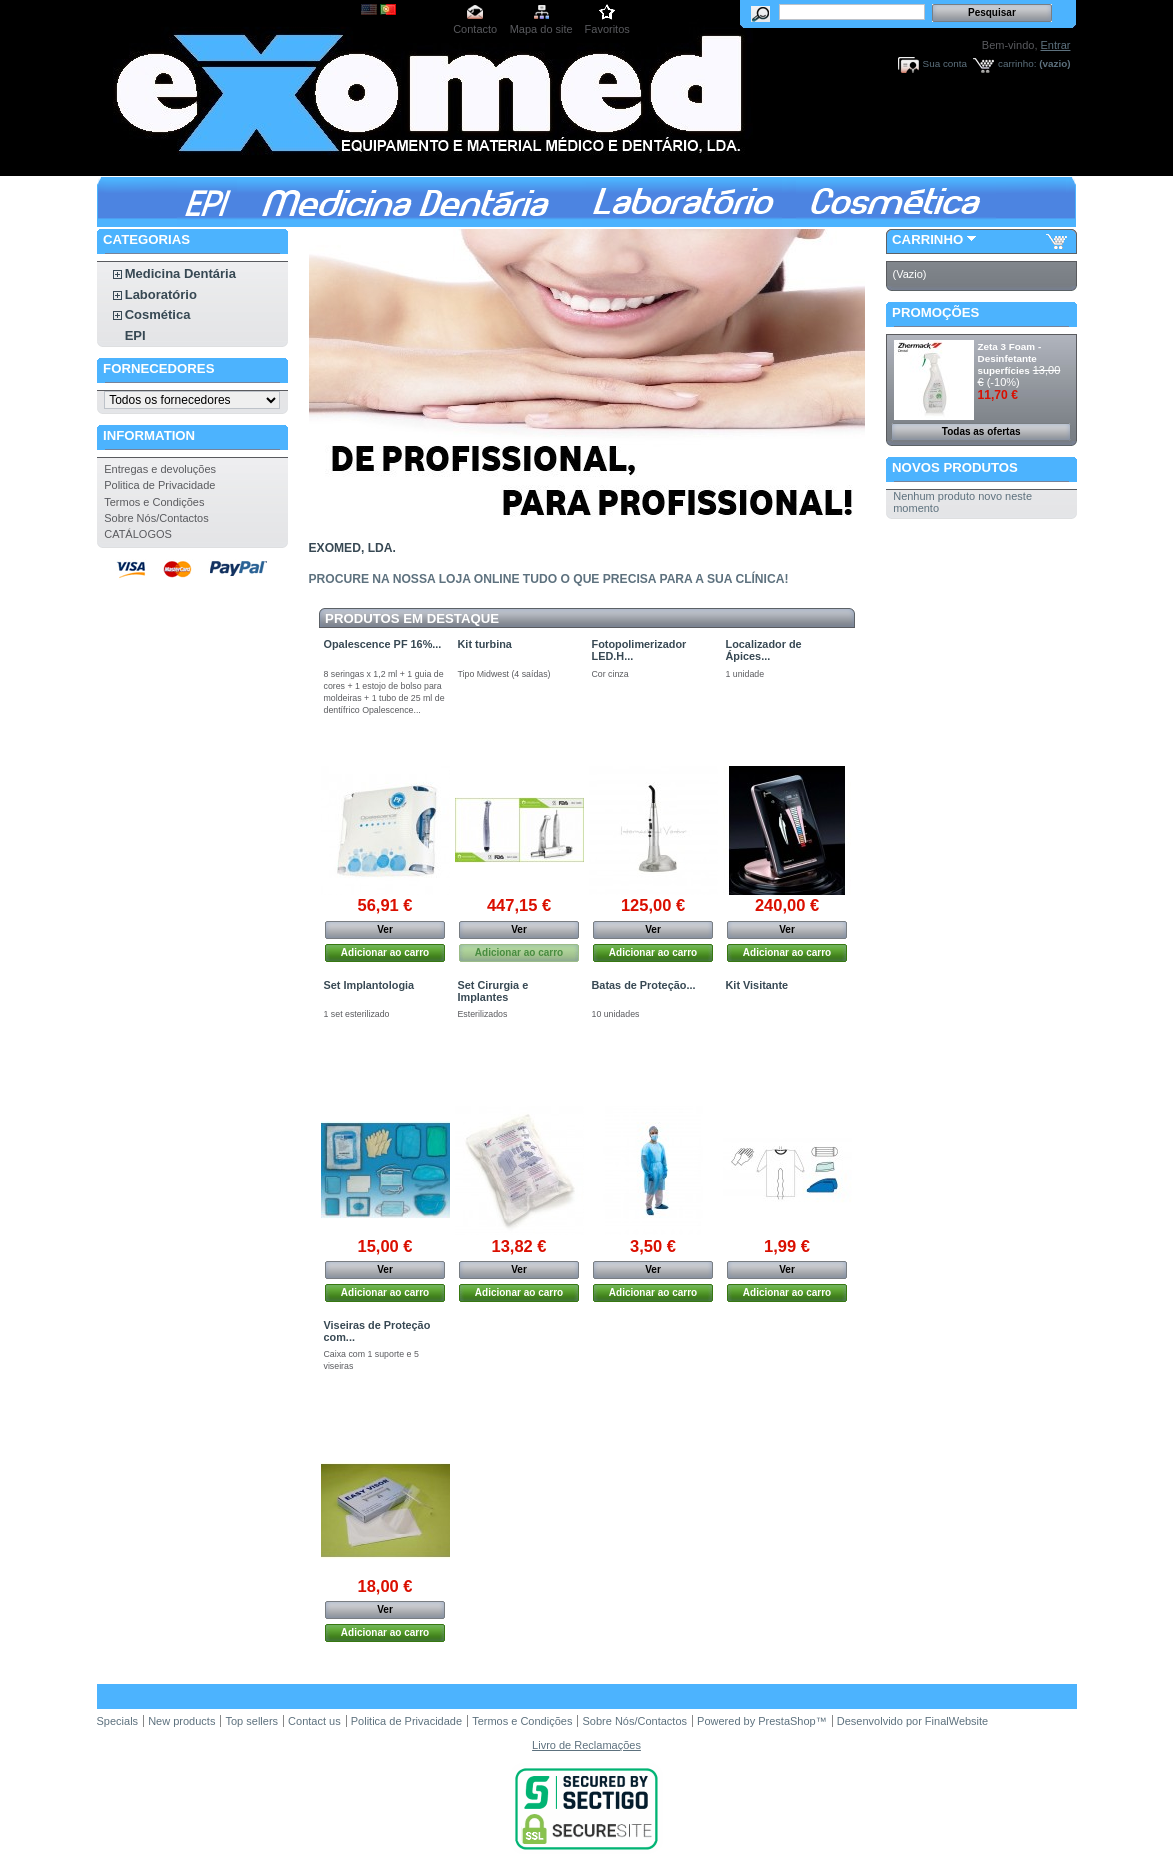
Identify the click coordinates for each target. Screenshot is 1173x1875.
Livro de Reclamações (586, 1745)
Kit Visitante (757, 985)
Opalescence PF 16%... (383, 644)
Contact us (314, 1721)
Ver (385, 929)
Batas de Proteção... (644, 985)
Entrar (1056, 45)
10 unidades (616, 1014)
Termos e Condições (154, 502)
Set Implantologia (369, 985)
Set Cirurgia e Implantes (493, 991)
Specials (118, 1721)
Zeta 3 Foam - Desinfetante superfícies (1010, 358)
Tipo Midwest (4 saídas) (504, 674)
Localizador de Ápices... (764, 650)
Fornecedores (158, 368)
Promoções (935, 312)
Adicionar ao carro (385, 952)
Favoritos (607, 29)
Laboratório (161, 294)
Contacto (475, 29)
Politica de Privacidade (159, 485)
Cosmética (158, 314)
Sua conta (945, 63)
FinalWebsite (956, 1721)
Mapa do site (541, 29)
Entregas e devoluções (160, 469)
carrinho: (1017, 63)
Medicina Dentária (180, 273)
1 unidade (745, 674)
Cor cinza (610, 674)
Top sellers (251, 1721)
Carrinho (927, 239)
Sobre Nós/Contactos (156, 518)
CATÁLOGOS (138, 534)
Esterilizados (483, 1014)
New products (181, 1721)
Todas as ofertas (981, 431)
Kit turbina (485, 644)
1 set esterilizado (357, 1014)
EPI (135, 335)
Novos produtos (955, 467)
